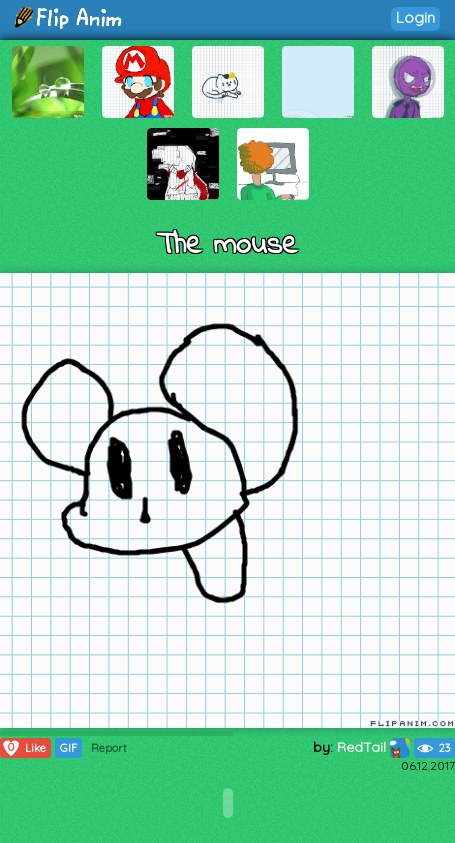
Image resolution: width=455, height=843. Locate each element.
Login (415, 17)
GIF (68, 748)
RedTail (373, 747)
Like (23, 748)
